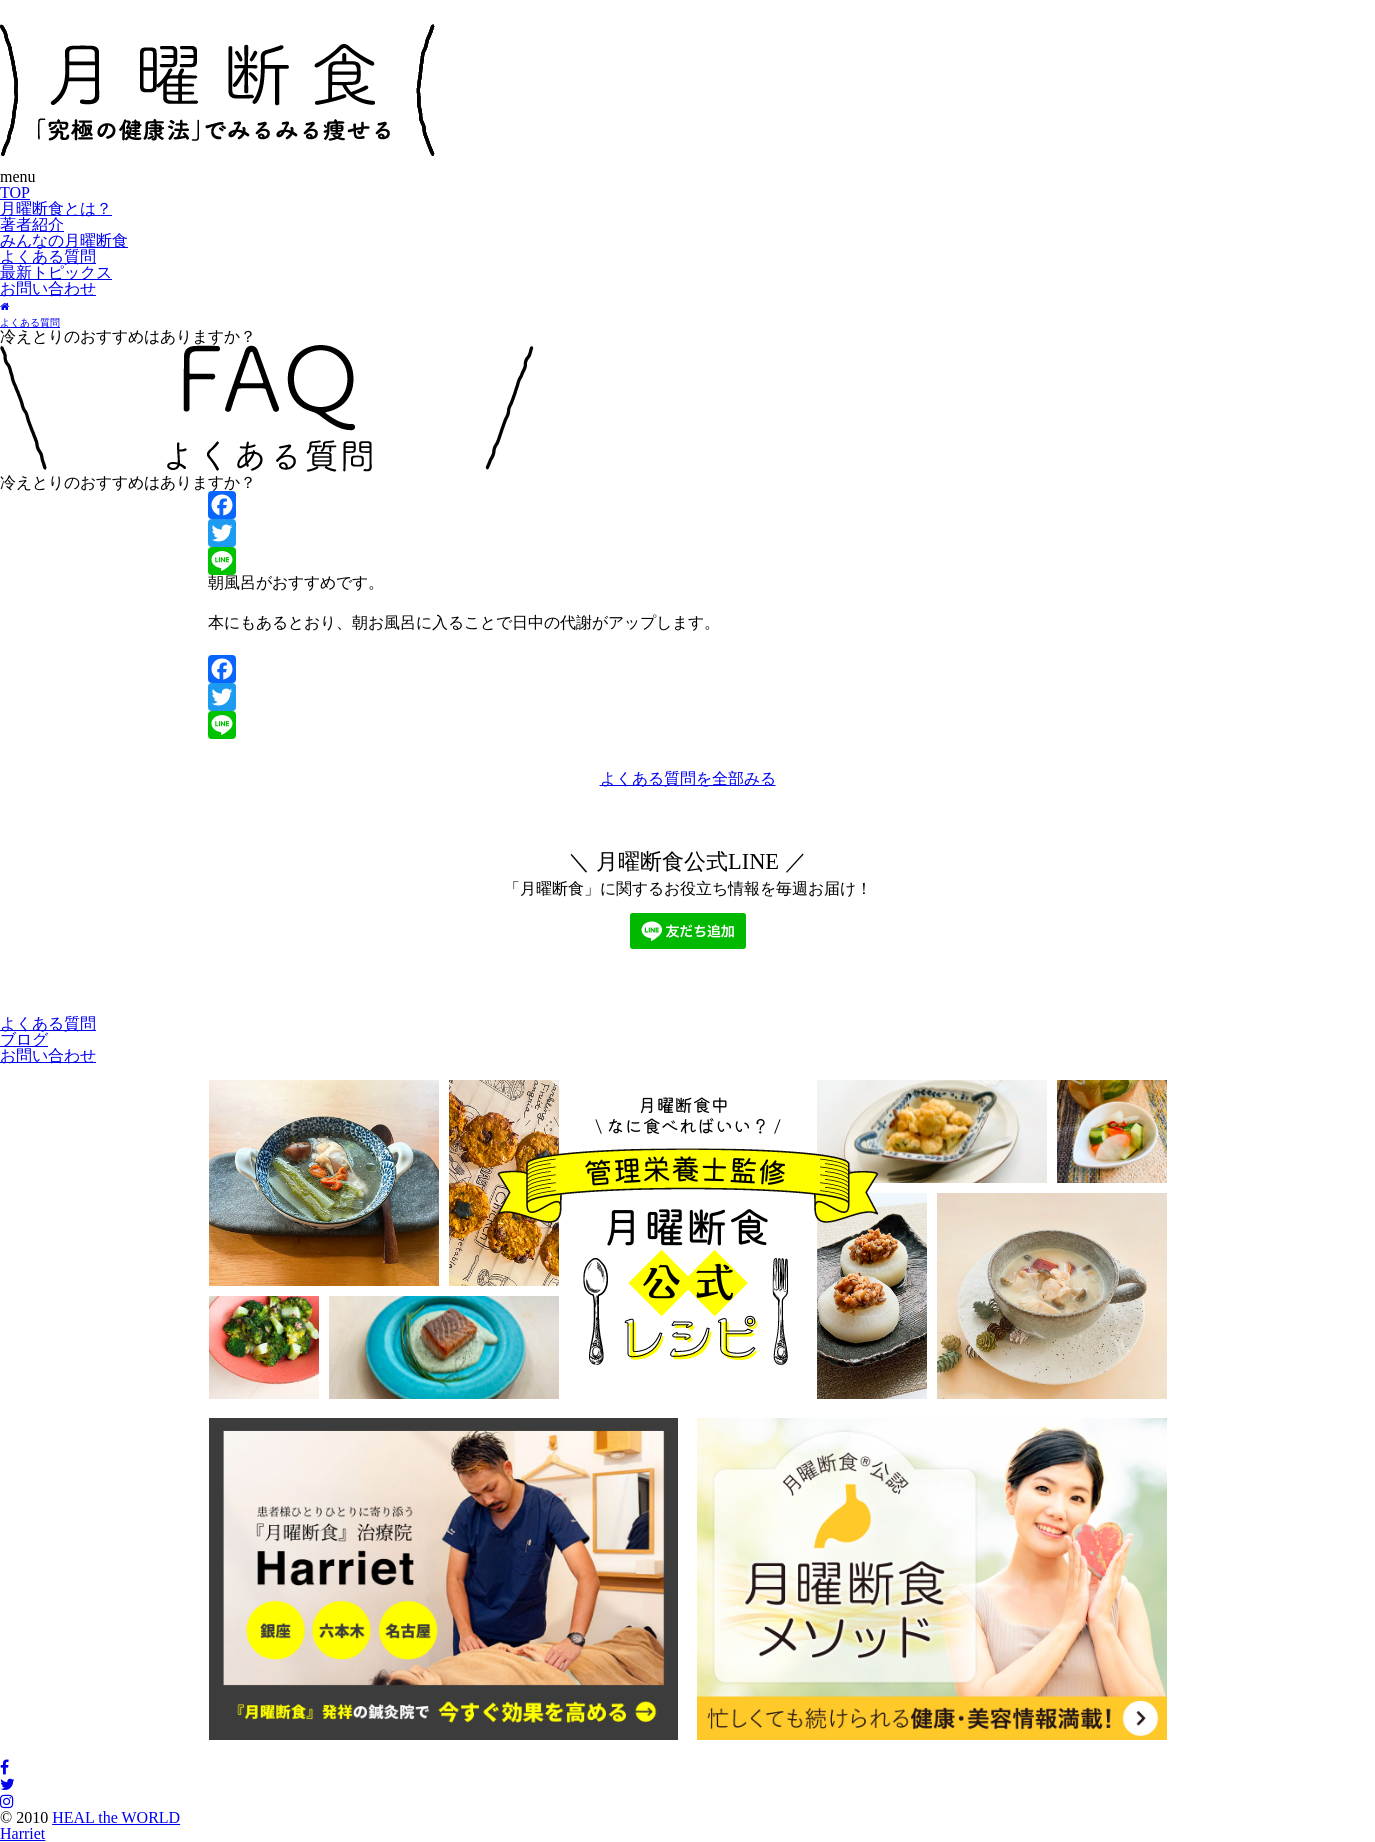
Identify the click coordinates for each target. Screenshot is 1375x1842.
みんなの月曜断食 (64, 240)
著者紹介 (32, 224)
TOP (15, 192)
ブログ (24, 1039)
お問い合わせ (48, 288)
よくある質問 (48, 256)
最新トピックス (56, 272)
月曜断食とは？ (56, 208)
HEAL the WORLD (116, 1817)
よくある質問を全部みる (688, 778)
